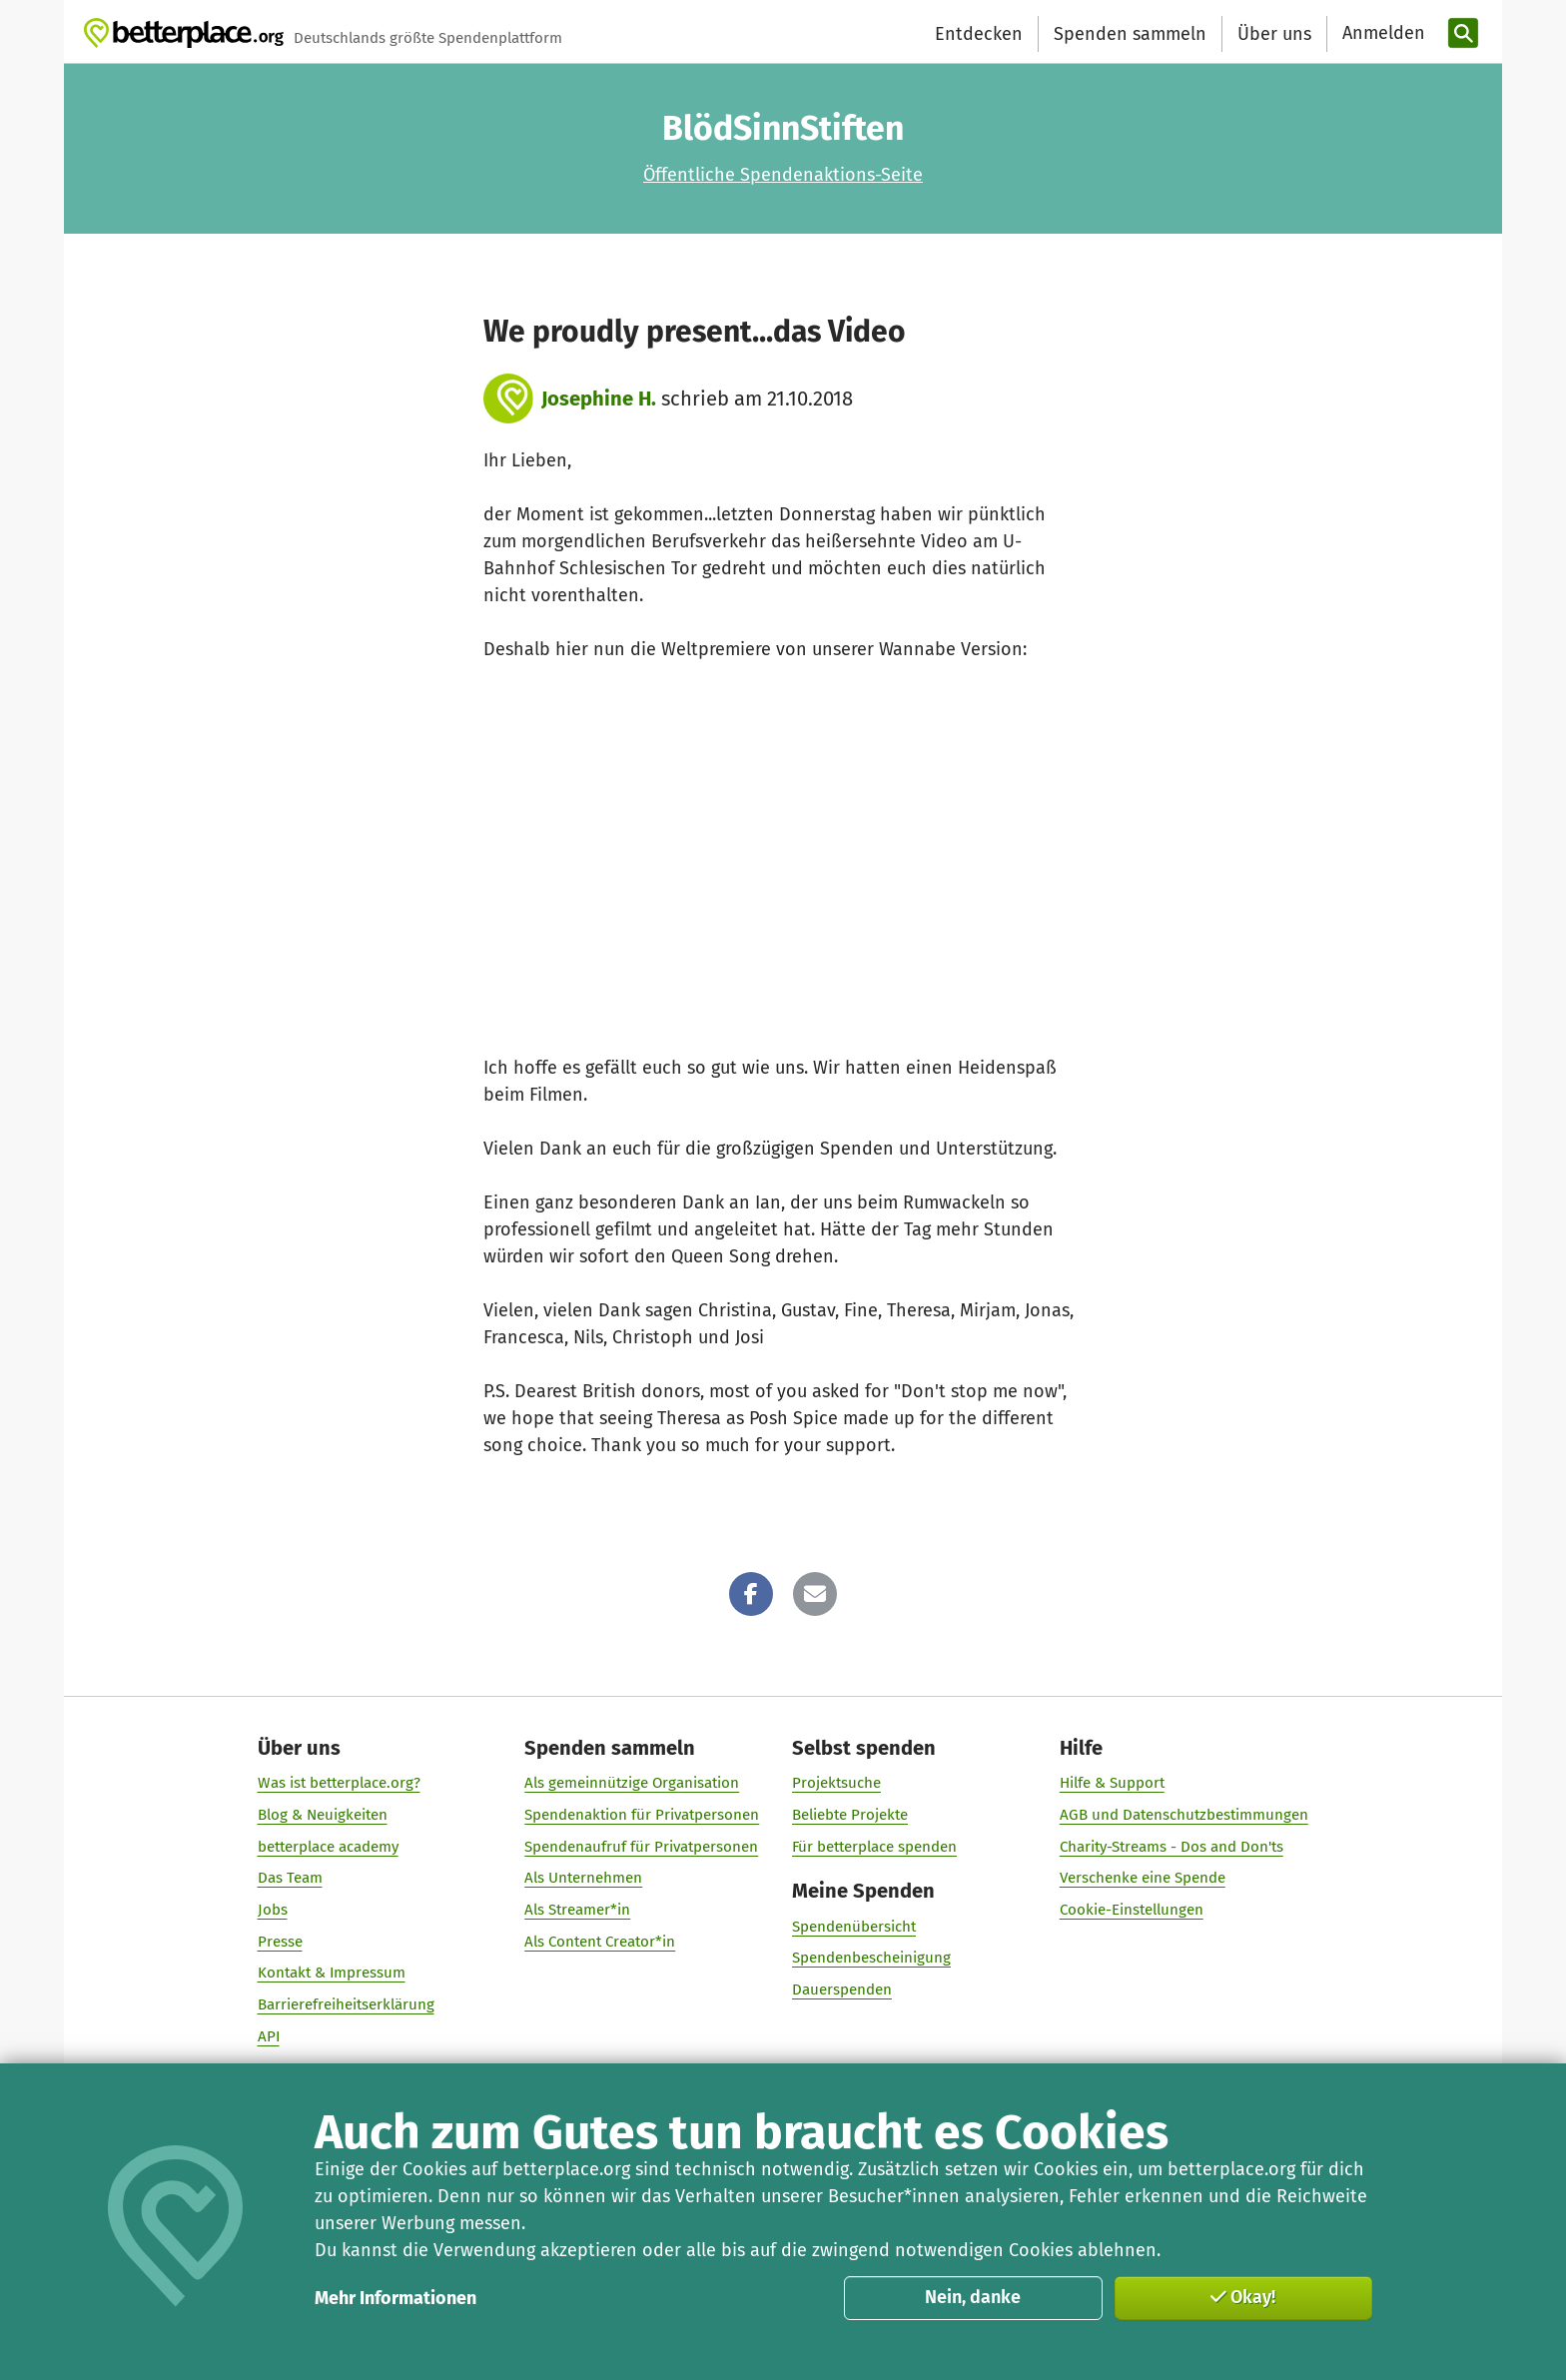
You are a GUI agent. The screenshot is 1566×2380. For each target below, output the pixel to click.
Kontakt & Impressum (331, 1973)
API (269, 2035)
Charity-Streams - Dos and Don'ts (1171, 1846)
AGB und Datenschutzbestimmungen (1184, 1814)
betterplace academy (328, 1846)
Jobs (273, 1910)
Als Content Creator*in (599, 1941)
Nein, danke (973, 2297)
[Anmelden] (1381, 33)
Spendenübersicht (854, 1926)
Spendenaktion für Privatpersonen (641, 1814)
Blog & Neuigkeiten (323, 1814)
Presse (280, 1941)
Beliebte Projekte (850, 1814)
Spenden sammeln (1130, 34)
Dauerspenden (842, 1988)
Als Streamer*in (577, 1910)
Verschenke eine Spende (1142, 1878)
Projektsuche (836, 1783)
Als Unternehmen (583, 1878)
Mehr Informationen (395, 2298)
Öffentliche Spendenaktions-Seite (783, 175)
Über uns (1274, 34)
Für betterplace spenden (874, 1846)
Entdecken (979, 34)
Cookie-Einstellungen (1131, 1910)
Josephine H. (598, 398)
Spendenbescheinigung (871, 1958)
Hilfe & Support (1112, 1783)
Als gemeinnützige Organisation (631, 1783)
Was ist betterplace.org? (339, 1783)
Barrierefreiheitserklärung (346, 2004)
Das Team (290, 1878)
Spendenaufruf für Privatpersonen (641, 1846)
